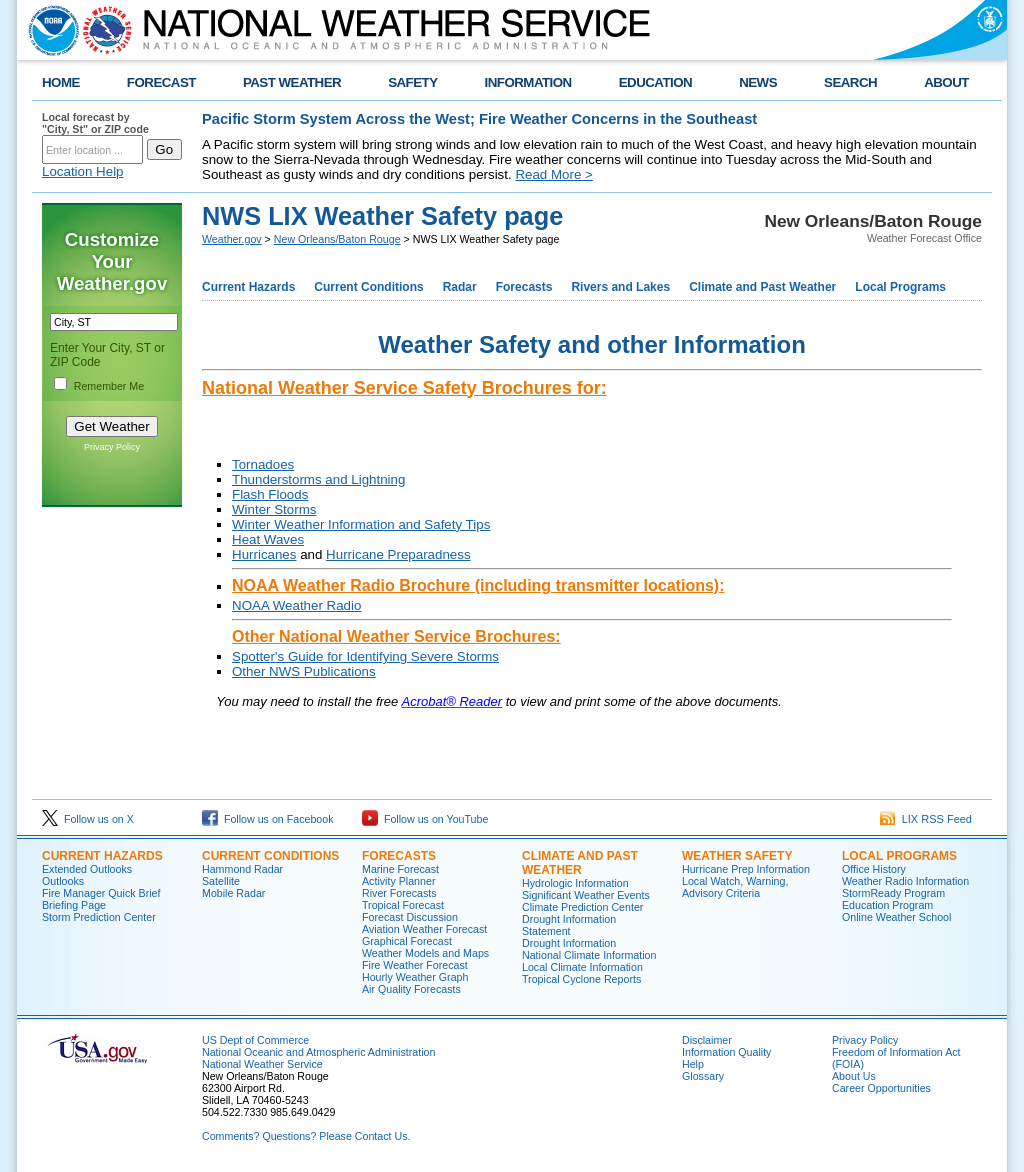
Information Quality (726, 1052)
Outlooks (63, 881)
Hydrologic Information (575, 883)
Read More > (553, 174)
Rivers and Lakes (620, 287)
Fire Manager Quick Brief (101, 893)
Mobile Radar (233, 893)
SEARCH (850, 82)
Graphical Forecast (407, 941)
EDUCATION (655, 82)
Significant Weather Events (586, 895)
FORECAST (161, 82)
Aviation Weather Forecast (424, 929)
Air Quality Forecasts (411, 989)
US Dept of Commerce (255, 1040)
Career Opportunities (881, 1088)
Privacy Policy (112, 447)
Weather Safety (737, 856)
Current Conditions (368, 287)
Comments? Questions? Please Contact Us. (306, 1136)
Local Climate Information (582, 967)
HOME (61, 82)
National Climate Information (589, 955)
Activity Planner (398, 881)
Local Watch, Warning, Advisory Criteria (735, 887)
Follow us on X (88, 819)
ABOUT (946, 82)
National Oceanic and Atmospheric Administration (318, 1052)
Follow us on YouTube (425, 819)
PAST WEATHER (292, 82)
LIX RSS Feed (926, 819)
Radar (460, 287)
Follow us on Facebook (268, 819)
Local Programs (900, 287)
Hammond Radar (242, 869)
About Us (854, 1076)
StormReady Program (893, 893)
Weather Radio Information (905, 881)
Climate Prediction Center (582, 907)
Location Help (83, 171)
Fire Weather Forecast (415, 965)
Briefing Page (74, 905)
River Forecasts (399, 893)
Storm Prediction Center (99, 917)
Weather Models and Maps (425, 953)
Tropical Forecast (403, 905)
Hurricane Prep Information (746, 869)
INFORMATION (528, 82)
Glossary (703, 1076)
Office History (874, 869)
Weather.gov (232, 239)
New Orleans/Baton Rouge (337, 239)
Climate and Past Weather (762, 287)
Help (693, 1064)
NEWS (758, 82)
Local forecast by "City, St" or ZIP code (95, 123)
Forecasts (524, 287)
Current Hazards (248, 287)
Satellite (221, 881)
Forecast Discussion (410, 917)
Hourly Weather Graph (415, 977)
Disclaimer (707, 1040)
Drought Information (569, 943)
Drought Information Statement (569, 925)
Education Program (887, 905)
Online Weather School (896, 917)
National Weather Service (262, 1064)
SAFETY (412, 82)
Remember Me (109, 386)
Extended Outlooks (87, 869)
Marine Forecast (400, 869)
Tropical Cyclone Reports (581, 979)
